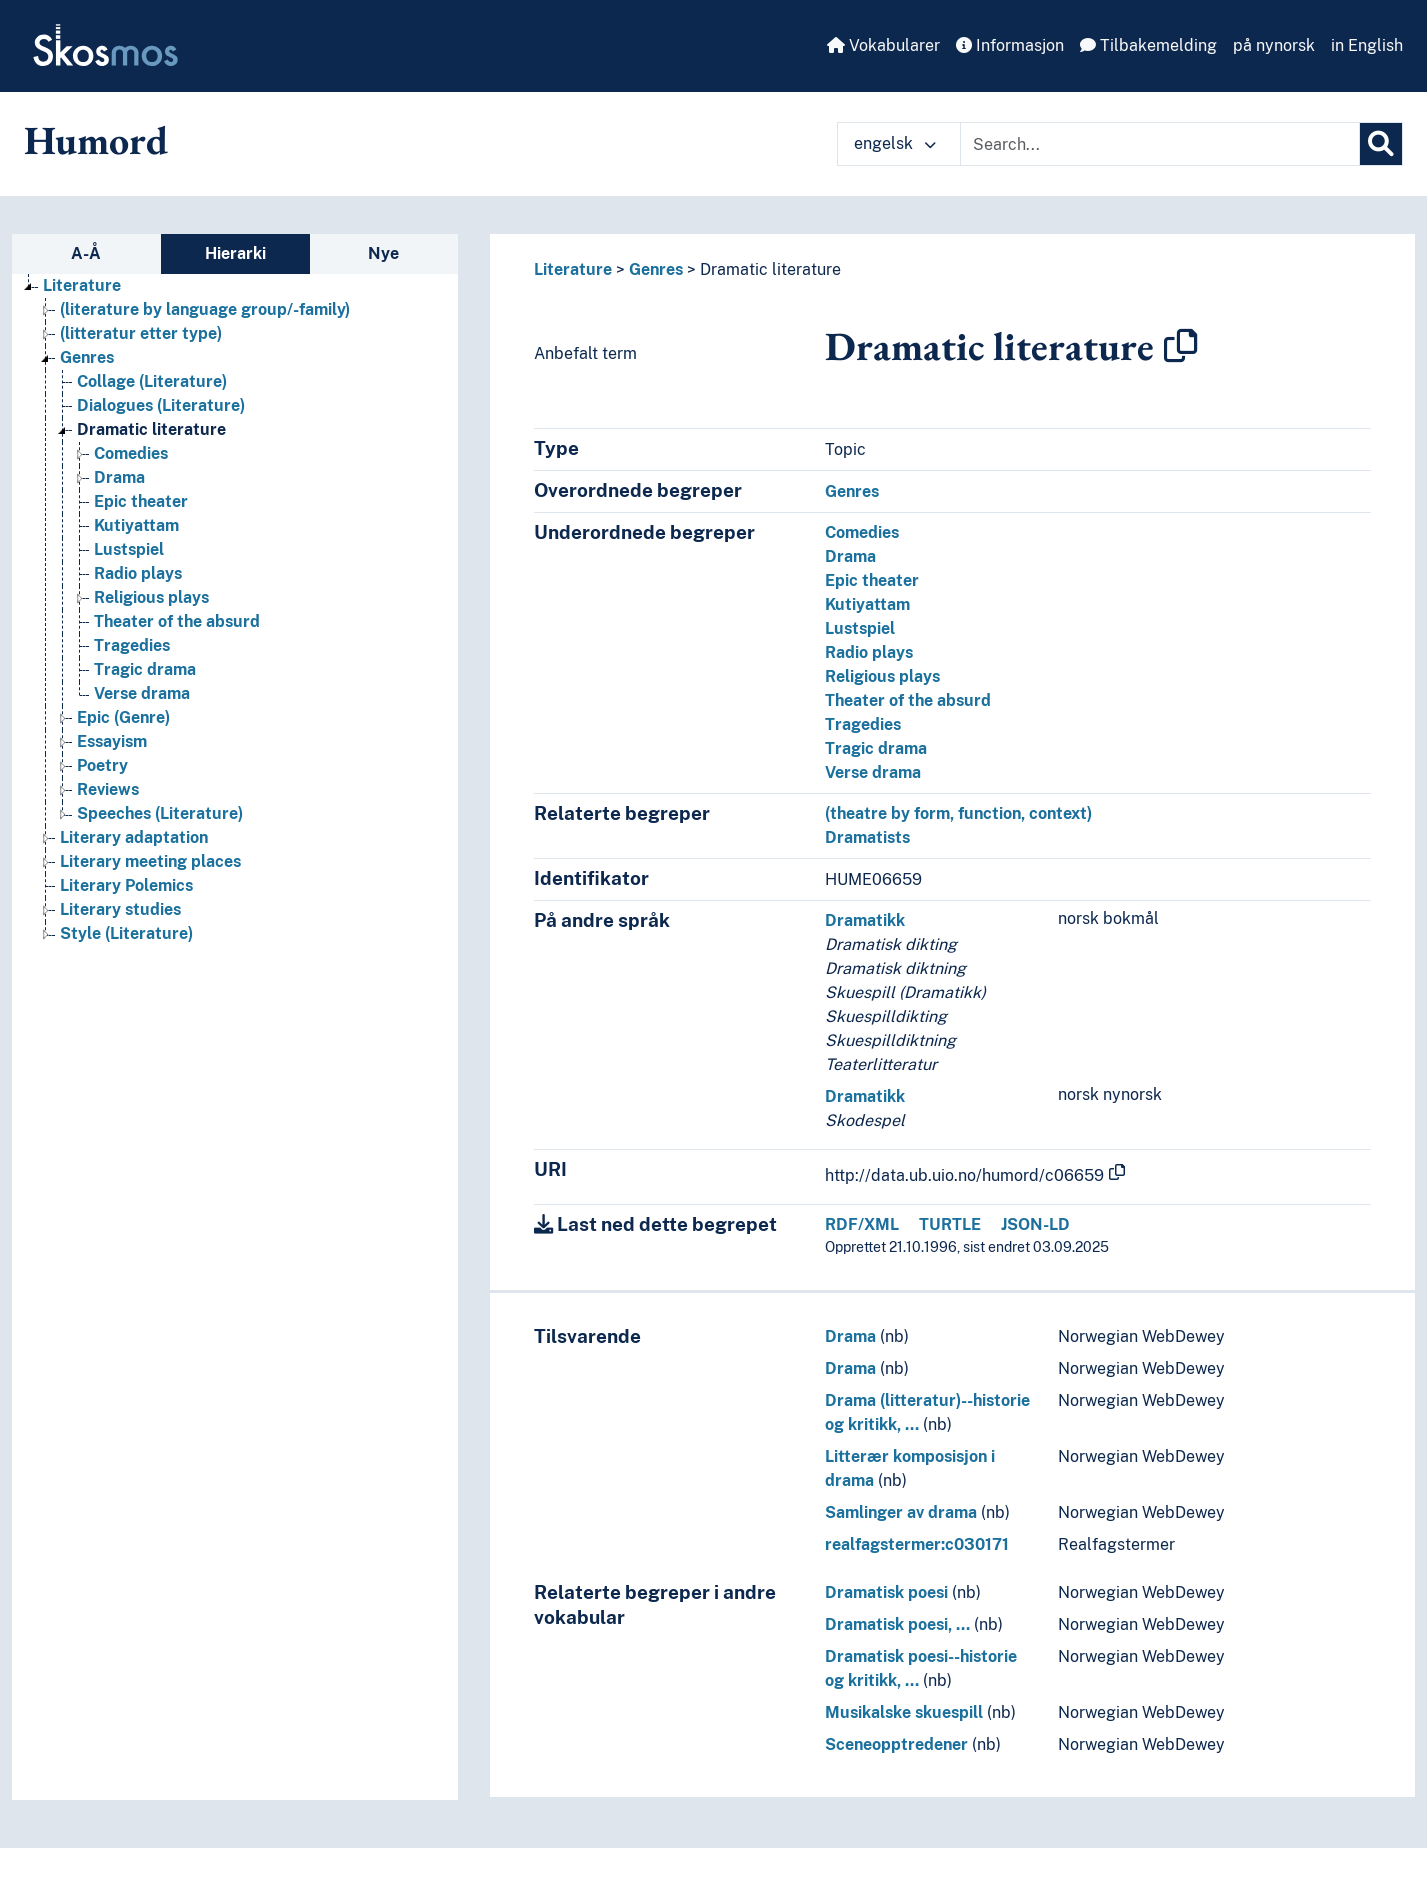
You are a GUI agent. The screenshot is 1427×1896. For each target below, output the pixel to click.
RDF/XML (862, 1224)
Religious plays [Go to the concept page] (151, 597)
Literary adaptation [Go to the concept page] (134, 837)
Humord (96, 140)
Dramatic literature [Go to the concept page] (151, 429)
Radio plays (869, 652)
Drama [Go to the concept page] (119, 477)
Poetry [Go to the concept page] (102, 765)
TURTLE (950, 1224)
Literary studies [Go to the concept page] (120, 909)
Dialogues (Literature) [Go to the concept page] (161, 405)
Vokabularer (883, 45)
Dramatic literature (770, 269)
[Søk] (1381, 144)
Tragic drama (876, 748)
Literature (573, 269)
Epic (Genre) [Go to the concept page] (123, 717)
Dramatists (867, 837)
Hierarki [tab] (235, 253)
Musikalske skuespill (904, 1712)
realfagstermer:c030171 (917, 1544)
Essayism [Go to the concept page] (112, 741)
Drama (850, 556)
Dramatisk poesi (886, 1592)
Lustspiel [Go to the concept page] (129, 549)
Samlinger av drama (901, 1512)
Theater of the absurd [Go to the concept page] (177, 621)
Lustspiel (860, 628)
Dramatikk (865, 920)
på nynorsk (1274, 45)
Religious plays (882, 676)
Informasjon (1010, 45)
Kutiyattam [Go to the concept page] (136, 525)
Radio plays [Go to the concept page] (138, 573)
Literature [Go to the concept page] (82, 285)
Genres (656, 269)
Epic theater (872, 580)
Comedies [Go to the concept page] (131, 453)
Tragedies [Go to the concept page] (132, 645)
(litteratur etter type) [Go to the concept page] (141, 333)
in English (1367, 45)
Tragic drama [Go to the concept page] (145, 669)
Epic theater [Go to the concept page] (141, 501)
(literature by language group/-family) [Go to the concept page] (205, 309)
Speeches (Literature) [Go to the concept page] (160, 813)
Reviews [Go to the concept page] (108, 789)
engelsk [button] (895, 143)
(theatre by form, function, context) (958, 813)
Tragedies (863, 724)
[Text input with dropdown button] (1160, 144)
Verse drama (873, 772)
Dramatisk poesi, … (897, 1624)
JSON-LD (1035, 1224)
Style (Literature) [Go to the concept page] (126, 933)
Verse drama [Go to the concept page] (142, 693)
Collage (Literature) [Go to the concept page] (152, 381)
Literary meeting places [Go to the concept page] (150, 861)
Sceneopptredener (896, 1744)
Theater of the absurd (908, 700)
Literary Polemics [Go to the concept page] (126, 885)
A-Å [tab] (86, 253)
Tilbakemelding (1148, 45)
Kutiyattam (867, 604)
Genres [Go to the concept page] (87, 357)
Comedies (862, 532)
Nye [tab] (383, 253)
